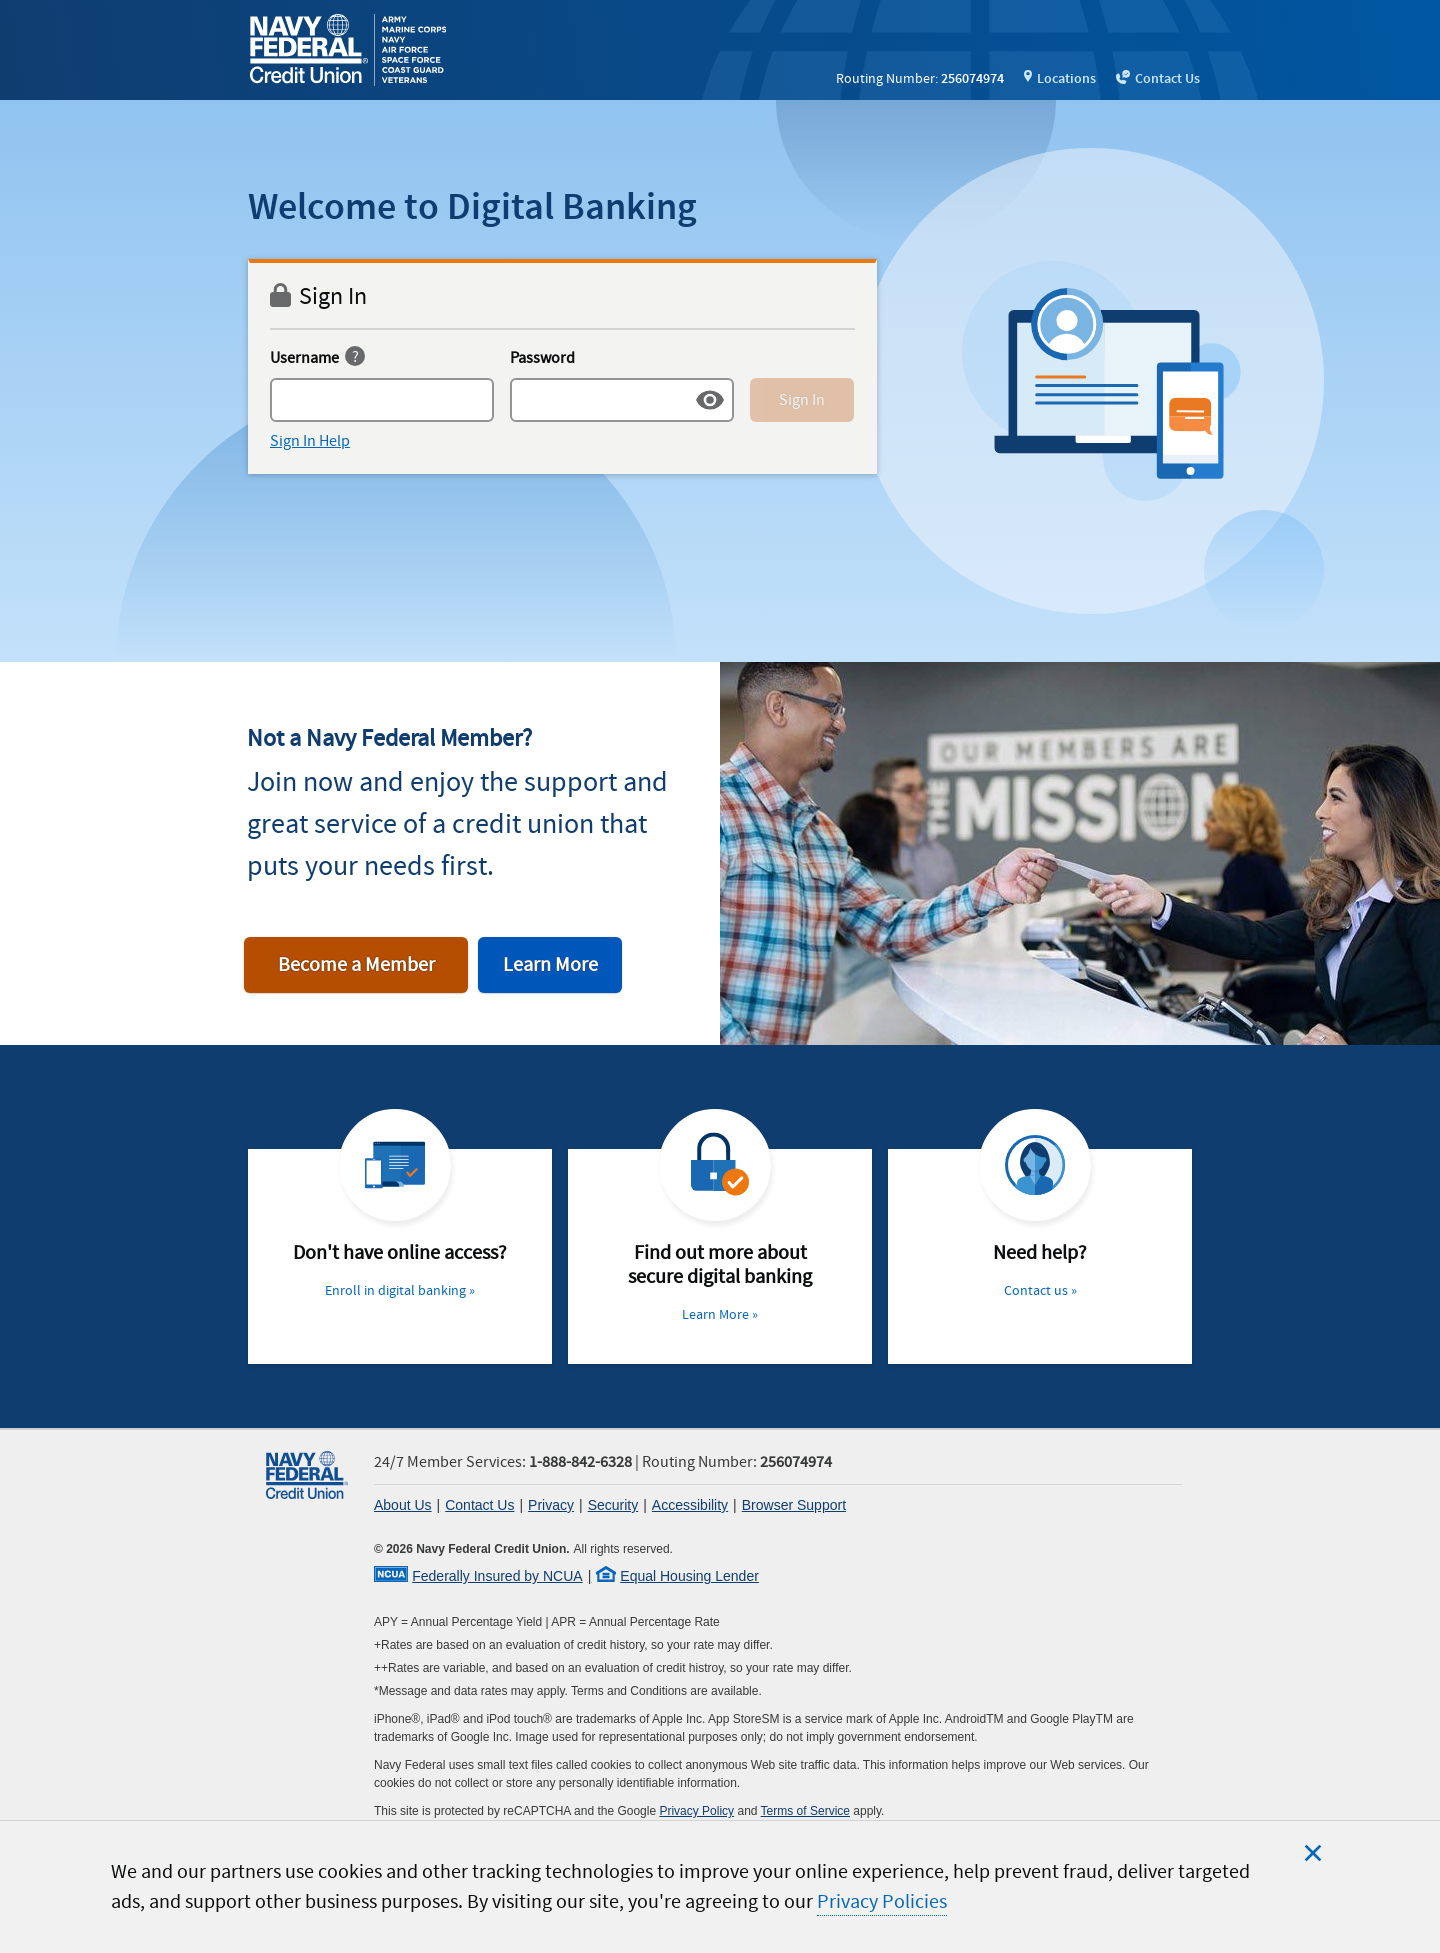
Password (542, 358)
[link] (351, 50)
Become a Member (356, 965)
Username (304, 358)
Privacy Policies (882, 1902)
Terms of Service (805, 1811)
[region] (720, 1886)
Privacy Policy (696, 1811)
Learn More (550, 965)
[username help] (355, 358)
